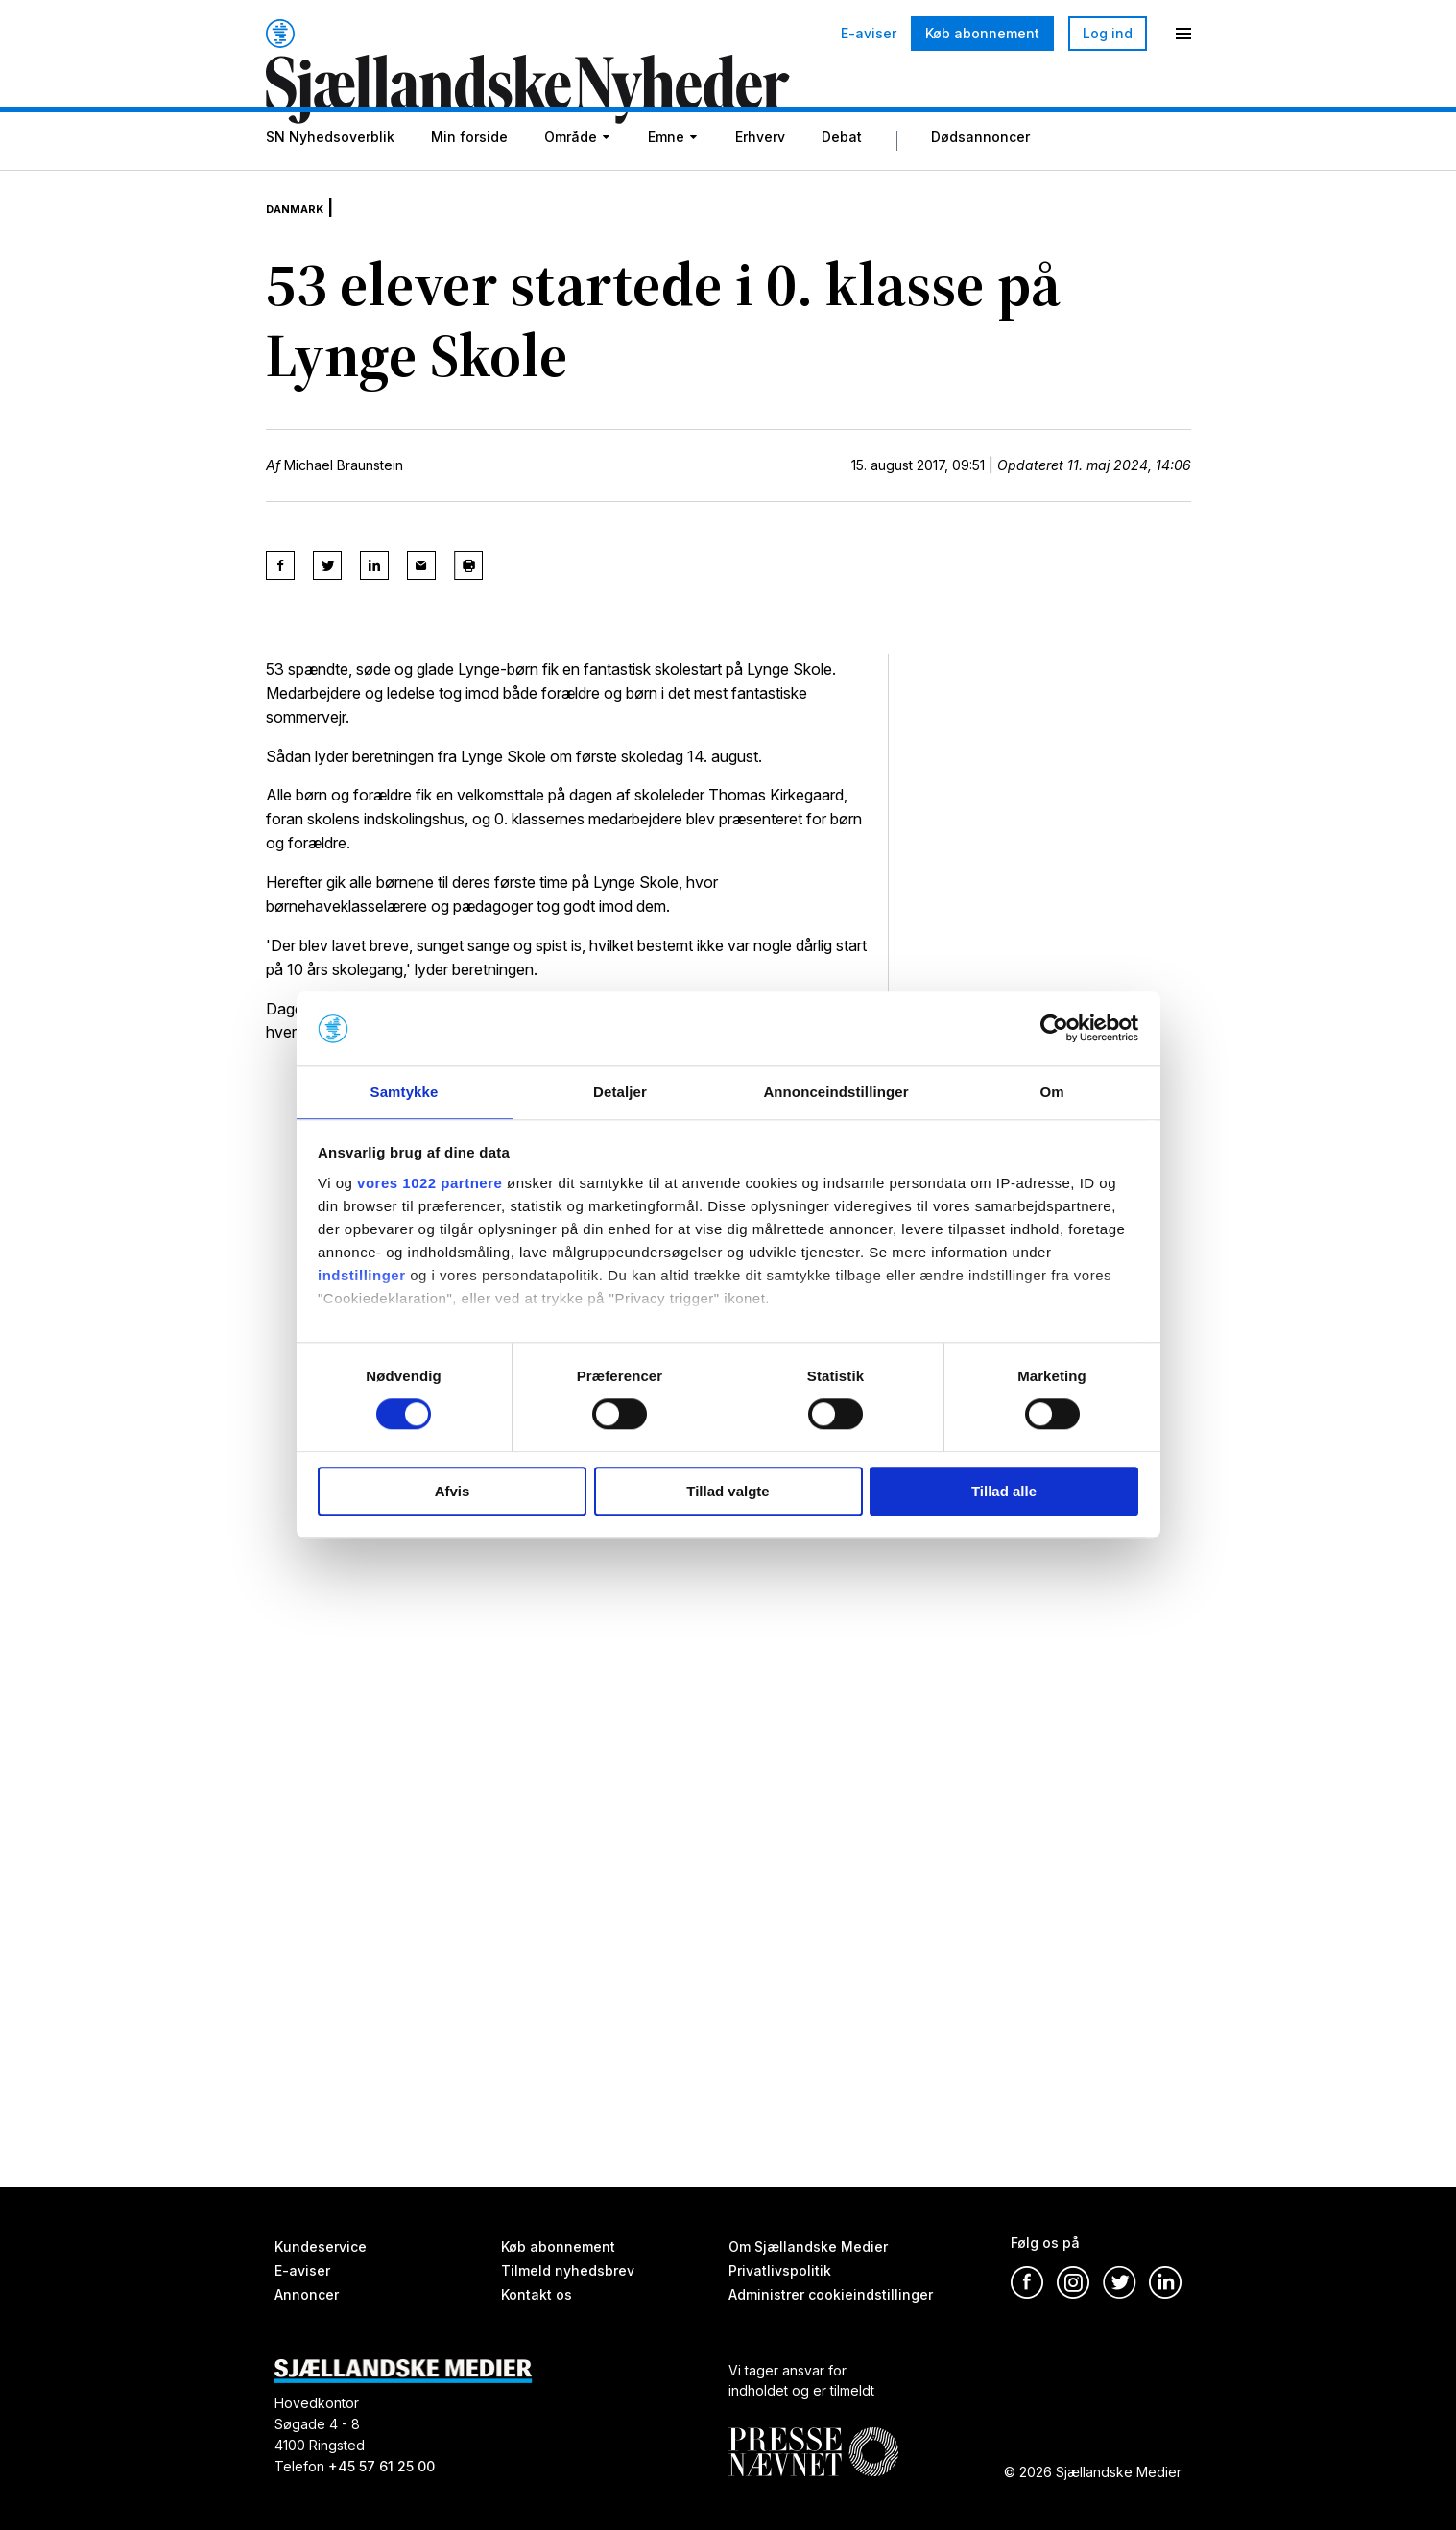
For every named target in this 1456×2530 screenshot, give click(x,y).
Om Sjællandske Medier (808, 2246)
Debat (842, 185)
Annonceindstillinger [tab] (835, 1091)
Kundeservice (320, 2246)
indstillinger (362, 1276)
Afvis (452, 1492)
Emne (666, 185)
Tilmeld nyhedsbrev (567, 2270)
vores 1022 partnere (429, 1184)
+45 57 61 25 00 (381, 2466)
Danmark (306, 240)
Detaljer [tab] (620, 1091)
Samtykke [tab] (404, 1091)
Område (570, 185)
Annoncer (306, 2294)
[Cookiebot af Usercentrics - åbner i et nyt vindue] (1054, 1028)
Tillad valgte (727, 1492)
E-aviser (868, 33)
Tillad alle (1004, 1492)
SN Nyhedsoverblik (330, 185)
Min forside (469, 185)
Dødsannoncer (980, 185)
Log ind (1108, 33)
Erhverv (760, 185)
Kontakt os (536, 2294)
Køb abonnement (982, 33)
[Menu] (1183, 33)
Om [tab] (1051, 1091)
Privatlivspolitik (779, 2270)
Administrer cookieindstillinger (830, 2294)
